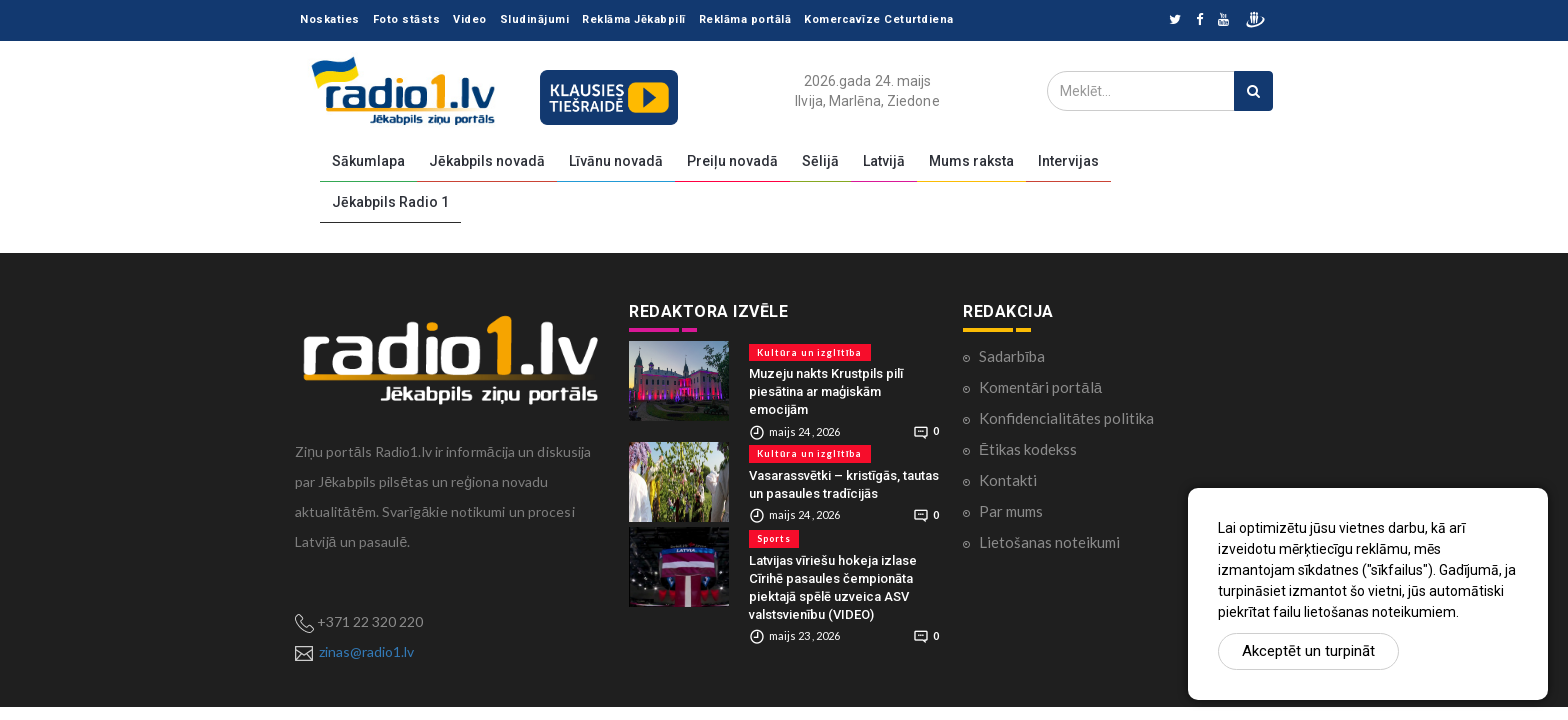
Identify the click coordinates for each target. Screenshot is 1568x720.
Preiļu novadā (732, 161)
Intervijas (1068, 161)
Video (470, 19)
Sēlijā (820, 161)
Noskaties (330, 19)
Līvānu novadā (616, 161)
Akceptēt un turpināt (1308, 651)
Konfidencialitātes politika (1066, 418)
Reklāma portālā (745, 19)
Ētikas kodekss (1028, 449)
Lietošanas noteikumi (1049, 542)
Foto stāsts (407, 19)
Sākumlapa (368, 161)
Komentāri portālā (1040, 387)
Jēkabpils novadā (487, 161)
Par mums (1011, 511)
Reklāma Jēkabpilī (634, 19)
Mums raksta (971, 161)
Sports (774, 538)
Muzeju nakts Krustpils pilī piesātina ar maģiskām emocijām (826, 391)
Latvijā (884, 161)
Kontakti (1008, 480)
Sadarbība (1012, 356)
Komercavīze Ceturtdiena (879, 19)
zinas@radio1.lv (366, 651)
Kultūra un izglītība (810, 352)
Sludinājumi (535, 19)
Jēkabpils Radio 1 (390, 202)
